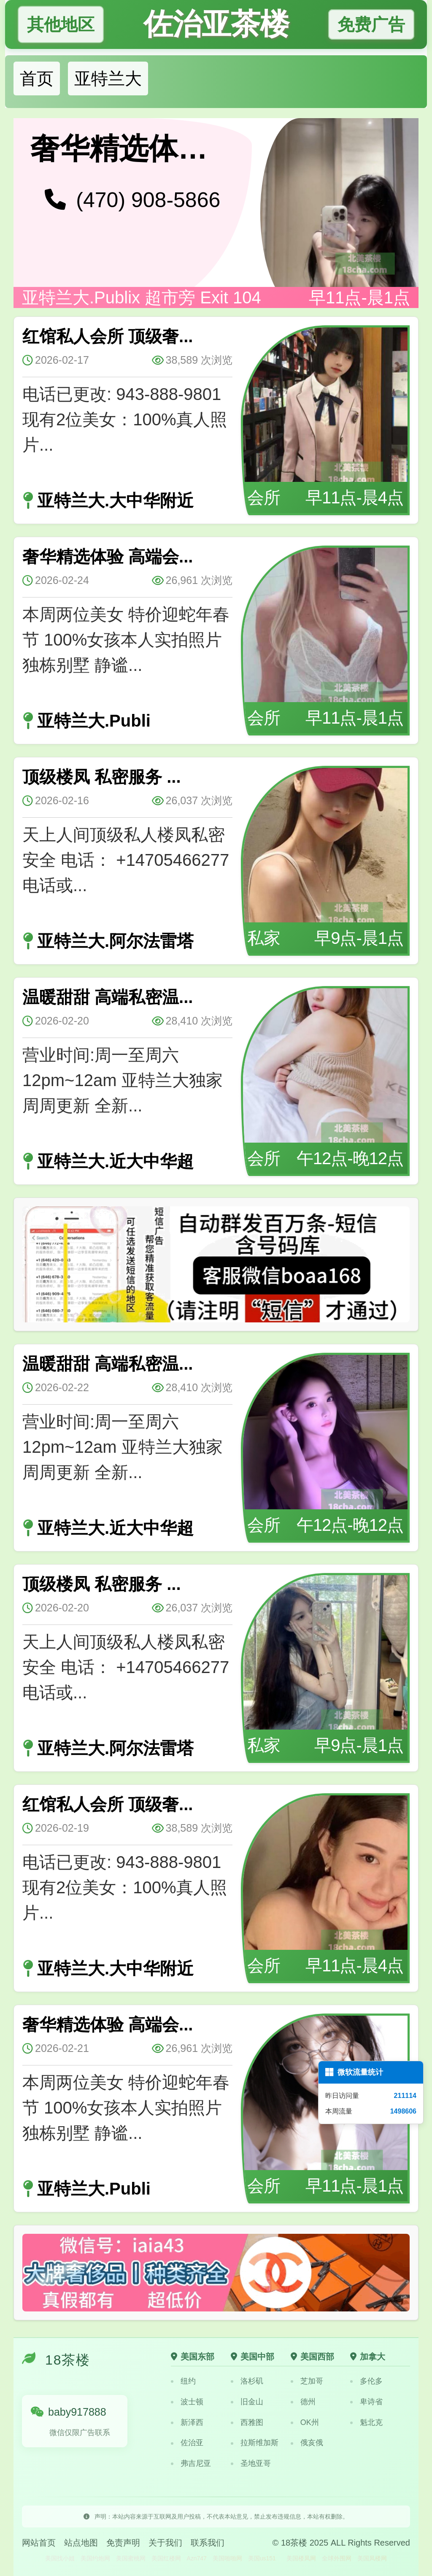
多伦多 (366, 2381)
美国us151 (262, 2558)
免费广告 (371, 24)
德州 (303, 2402)
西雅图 (247, 2422)
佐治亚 (187, 2442)
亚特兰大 (108, 78)
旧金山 (247, 2402)
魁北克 (366, 2422)
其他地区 (60, 24)
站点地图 (81, 2542)
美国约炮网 (95, 2558)
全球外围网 (336, 2558)
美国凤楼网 (372, 2558)
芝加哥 (307, 2381)
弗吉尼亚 (191, 2463)
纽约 (183, 2381)
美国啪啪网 (227, 2558)
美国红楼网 (166, 2558)
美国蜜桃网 (131, 2558)
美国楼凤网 (301, 2558)
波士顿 (187, 2402)
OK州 (305, 2422)
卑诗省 (366, 2402)
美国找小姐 (60, 2558)
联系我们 (207, 2542)
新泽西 (187, 2422)
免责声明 (123, 2542)
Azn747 (196, 2558)
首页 (37, 78)
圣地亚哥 (251, 2463)
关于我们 (165, 2542)
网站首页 (39, 2542)
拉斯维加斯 (254, 2442)
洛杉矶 (247, 2381)
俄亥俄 (307, 2442)
